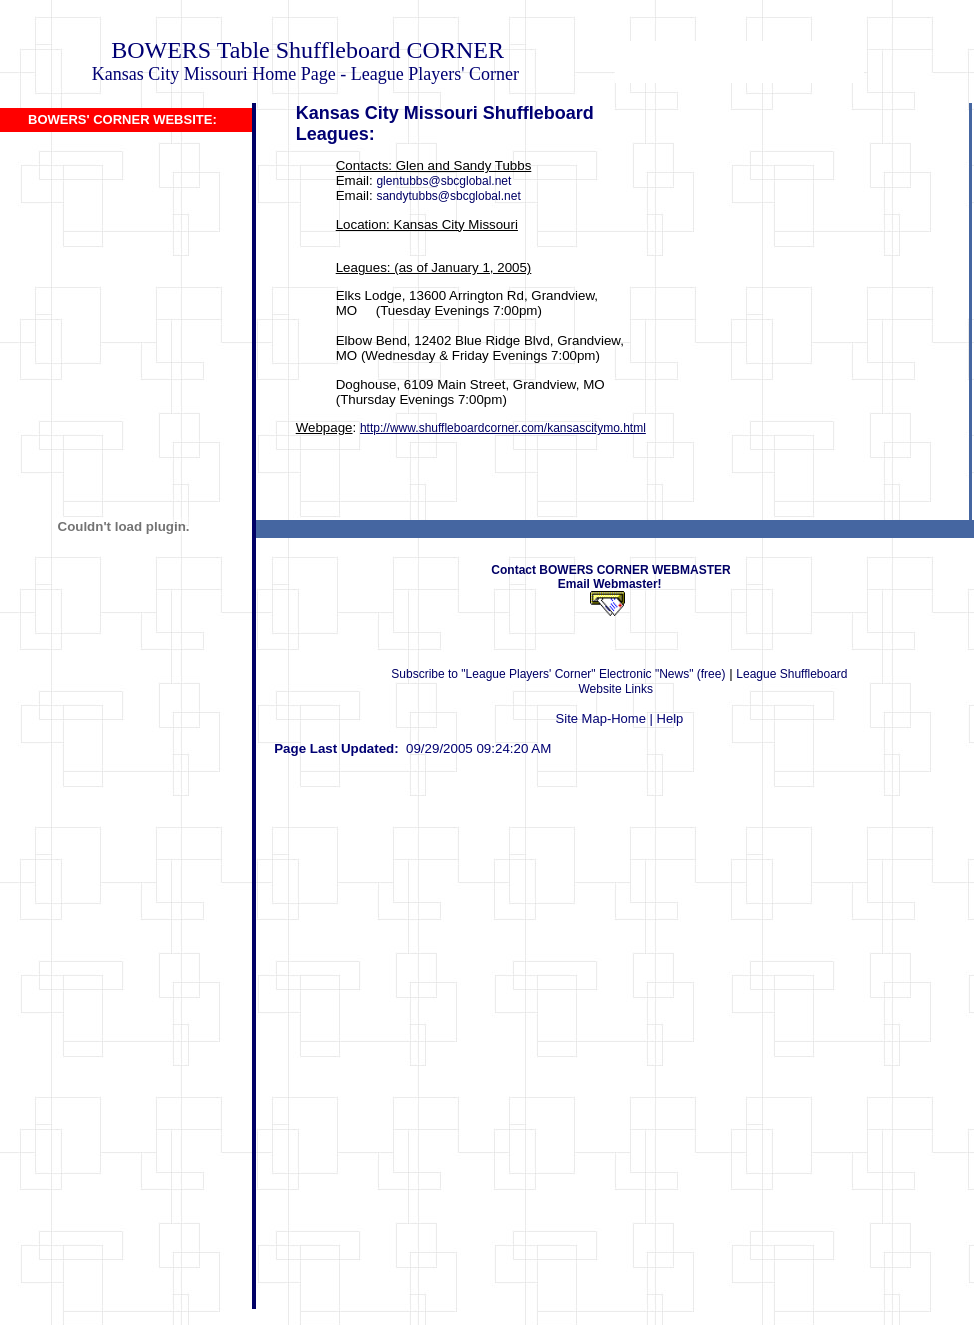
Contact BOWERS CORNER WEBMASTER (610, 570)
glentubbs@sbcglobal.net (443, 181)
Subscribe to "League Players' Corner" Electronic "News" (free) (558, 674)
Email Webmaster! (615, 584)
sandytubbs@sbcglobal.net (448, 196)
